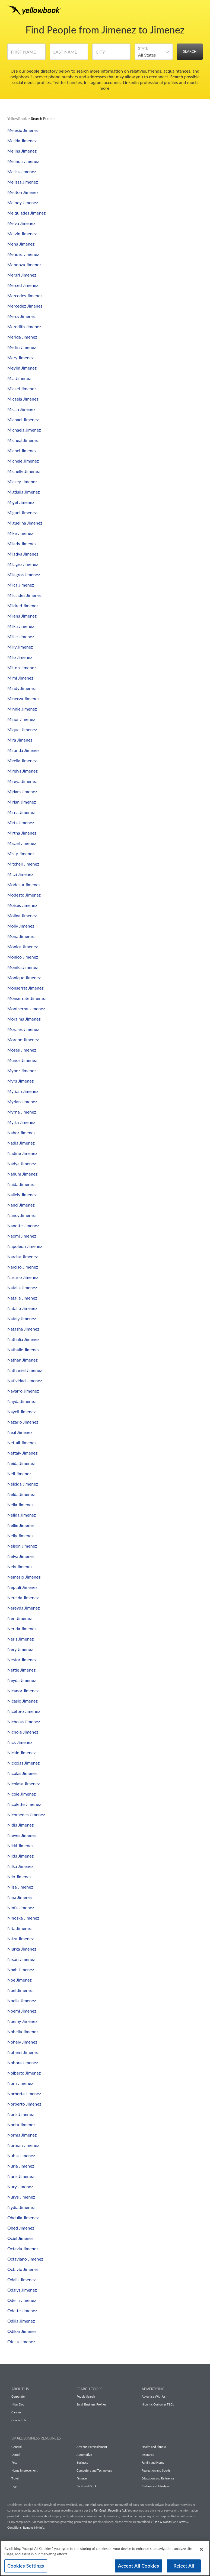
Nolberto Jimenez (24, 2072)
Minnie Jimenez (22, 708)
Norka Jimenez (21, 2124)
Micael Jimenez (21, 388)
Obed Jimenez (20, 2227)
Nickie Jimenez (21, 1752)
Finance (82, 2478)
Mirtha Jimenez (21, 832)
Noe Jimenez (19, 1979)
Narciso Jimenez (22, 1266)
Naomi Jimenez (21, 1235)
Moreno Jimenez (23, 1039)
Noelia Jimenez (21, 2000)
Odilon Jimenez (22, 2331)
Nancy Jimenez (21, 1215)
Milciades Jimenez (24, 595)
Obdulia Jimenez (23, 2217)
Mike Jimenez (20, 533)
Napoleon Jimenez (24, 1246)
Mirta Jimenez (20, 822)
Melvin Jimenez (22, 233)
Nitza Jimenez (20, 1938)
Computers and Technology (94, 2470)
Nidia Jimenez (20, 1824)
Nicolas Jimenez (22, 1773)
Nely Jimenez (19, 1566)
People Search (86, 2396)
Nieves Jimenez (22, 1835)
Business (82, 2462)
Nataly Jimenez (21, 1318)
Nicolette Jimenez (24, 1804)
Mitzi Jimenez (20, 874)
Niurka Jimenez (21, 1948)
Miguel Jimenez (22, 512)
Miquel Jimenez (22, 729)
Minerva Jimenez (23, 698)
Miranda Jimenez (23, 750)
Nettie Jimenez (21, 1669)
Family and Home (153, 2462)
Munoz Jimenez (22, 1060)
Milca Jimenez (20, 584)
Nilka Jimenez (20, 1866)
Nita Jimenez (19, 1928)
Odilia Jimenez (21, 2320)
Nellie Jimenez (21, 1525)
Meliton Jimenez (23, 192)
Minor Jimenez (21, 719)
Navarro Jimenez (23, 1390)
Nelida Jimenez (21, 1514)
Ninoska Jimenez (23, 1917)
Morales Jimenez (23, 1029)
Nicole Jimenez (21, 1793)
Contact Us (18, 2420)
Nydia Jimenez (21, 2207)
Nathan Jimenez (22, 1359)
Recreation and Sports (156, 2470)
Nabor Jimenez (21, 1132)
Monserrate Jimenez (26, 998)
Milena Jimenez (22, 615)
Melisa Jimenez (21, 171)
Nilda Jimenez (20, 1855)
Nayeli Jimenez (21, 1411)
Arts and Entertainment (92, 2446)
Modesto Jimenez (24, 894)
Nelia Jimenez (20, 1504)
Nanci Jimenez (21, 1204)
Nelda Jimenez (21, 1494)
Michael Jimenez (23, 419)
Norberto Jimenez (24, 2103)
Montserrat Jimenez (26, 1008)
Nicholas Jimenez (23, 1721)
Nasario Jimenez (22, 1277)
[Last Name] (69, 53)
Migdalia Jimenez (23, 491)
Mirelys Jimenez (22, 770)
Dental (15, 2454)
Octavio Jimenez (23, 2269)
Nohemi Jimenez (23, 2052)
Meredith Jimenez (24, 326)
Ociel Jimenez (20, 2238)
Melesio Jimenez (23, 130)
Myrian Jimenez (22, 1101)
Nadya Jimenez (21, 1163)
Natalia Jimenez (22, 1287)
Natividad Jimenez (24, 1380)
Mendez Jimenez (23, 254)
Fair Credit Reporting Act (110, 2510)
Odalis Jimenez (21, 2279)
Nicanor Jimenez (23, 1690)
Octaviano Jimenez (25, 2258)
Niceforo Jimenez (23, 1711)
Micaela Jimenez (23, 398)
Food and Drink (87, 2486)
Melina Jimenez (22, 150)
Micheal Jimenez (23, 440)
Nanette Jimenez (23, 1225)
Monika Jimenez (22, 967)
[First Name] (26, 53)
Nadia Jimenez (21, 1142)
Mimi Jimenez (20, 677)
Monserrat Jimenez (25, 987)
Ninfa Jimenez (20, 1907)
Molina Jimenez (22, 915)
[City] (111, 53)
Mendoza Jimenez (24, 264)
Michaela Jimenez (24, 429)
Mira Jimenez (20, 739)
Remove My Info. (34, 2527)
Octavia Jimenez (22, 2248)
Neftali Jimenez (21, 1442)
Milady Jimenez (21, 543)
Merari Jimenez (21, 274)
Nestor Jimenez (22, 1659)
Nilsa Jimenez (20, 1886)
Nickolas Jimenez (23, 1762)
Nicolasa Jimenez (23, 1783)
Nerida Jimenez (21, 1628)
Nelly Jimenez (20, 1535)
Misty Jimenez (20, 853)
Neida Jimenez (21, 1463)
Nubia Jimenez (21, 2155)
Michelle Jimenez (23, 471)
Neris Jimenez (20, 1638)
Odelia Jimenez (21, 2300)
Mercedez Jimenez (24, 305)
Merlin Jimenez (21, 347)
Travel (15, 2478)
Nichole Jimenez (22, 1731)
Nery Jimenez (20, 1649)
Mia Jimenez (19, 378)
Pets (14, 2462)
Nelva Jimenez (21, 1556)
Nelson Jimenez (22, 1545)
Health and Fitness (154, 2446)
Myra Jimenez (20, 1080)
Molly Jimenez (20, 925)
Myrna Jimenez (21, 1111)
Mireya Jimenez (22, 781)
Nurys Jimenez (21, 2196)
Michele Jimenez (23, 460)
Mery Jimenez (20, 357)
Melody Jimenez (22, 202)
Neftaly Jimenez (22, 1452)
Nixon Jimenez (21, 1959)
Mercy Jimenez (21, 316)
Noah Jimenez (20, 1969)
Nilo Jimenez (19, 1876)
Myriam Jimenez (22, 1091)
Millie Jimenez (20, 636)
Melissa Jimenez (22, 181)
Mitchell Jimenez (23, 863)
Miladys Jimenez (23, 553)
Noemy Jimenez (22, 2021)
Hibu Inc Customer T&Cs (158, 2404)
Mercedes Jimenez (24, 295)
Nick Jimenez (19, 1742)
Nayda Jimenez (21, 1401)
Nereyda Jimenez (23, 1607)
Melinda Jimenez (23, 161)
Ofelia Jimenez (21, 2341)
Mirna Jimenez (21, 812)
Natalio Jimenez (22, 1308)
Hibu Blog (17, 2404)
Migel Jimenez (20, 502)
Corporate (18, 2396)
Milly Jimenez (20, 646)
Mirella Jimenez (22, 760)
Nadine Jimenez (22, 1153)
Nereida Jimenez (23, 1597)
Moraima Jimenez (24, 1018)
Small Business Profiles (91, 2404)
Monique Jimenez (24, 977)
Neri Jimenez (19, 1618)
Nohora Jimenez (22, 2062)
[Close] (201, 2549)
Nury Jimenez (20, 2186)
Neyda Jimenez (21, 1680)
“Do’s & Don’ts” (162, 2522)
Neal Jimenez (19, 1432)
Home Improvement (24, 2470)
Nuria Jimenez (20, 2165)
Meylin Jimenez (22, 367)
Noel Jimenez (20, 1990)
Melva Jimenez (21, 223)
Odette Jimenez (22, 2310)
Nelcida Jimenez (22, 1483)
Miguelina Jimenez (24, 522)
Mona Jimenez (21, 936)
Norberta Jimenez (24, 2093)
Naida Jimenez (21, 1184)
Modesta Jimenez (23, 884)
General (16, 2446)
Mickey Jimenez (22, 481)
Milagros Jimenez (23, 574)
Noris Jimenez (20, 2114)
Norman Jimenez (23, 2145)
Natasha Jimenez (23, 1328)
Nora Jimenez (20, 2083)
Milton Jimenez (21, 667)
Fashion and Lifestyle (155, 2486)
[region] (105, 2558)
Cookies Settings (25, 2566)
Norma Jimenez (22, 2134)
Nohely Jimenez (22, 2041)
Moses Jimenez (21, 1049)
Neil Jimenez (19, 1473)
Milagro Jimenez (22, 564)
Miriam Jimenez (22, 791)
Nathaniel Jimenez (24, 1370)
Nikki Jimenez (20, 1845)
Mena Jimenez (20, 243)
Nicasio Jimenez (22, 1700)
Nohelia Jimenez (22, 2031)
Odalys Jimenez (22, 2289)
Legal (14, 2486)
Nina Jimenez (20, 1897)
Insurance (148, 2454)
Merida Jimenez (22, 336)
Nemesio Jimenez (23, 1576)
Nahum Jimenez (22, 1173)
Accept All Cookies (138, 2566)
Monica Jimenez (22, 946)
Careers (16, 2412)
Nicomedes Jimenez (26, 1814)
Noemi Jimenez (21, 2010)
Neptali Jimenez (22, 1587)
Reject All (183, 2566)
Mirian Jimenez (21, 801)
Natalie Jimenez (22, 1297)
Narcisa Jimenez (22, 1256)
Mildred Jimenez (23, 605)
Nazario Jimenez (22, 1421)
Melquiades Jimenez (26, 212)
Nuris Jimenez (20, 2176)
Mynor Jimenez (21, 1070)
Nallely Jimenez (22, 1194)
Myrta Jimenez (21, 1122)
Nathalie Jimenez (23, 1349)
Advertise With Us (154, 2396)
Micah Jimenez (21, 409)
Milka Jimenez (20, 626)
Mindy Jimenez (21, 688)
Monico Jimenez (22, 956)
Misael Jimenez (21, 843)
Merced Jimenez (22, 285)
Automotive (84, 2454)
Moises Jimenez (22, 905)
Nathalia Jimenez (23, 1339)
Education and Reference (158, 2478)
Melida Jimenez (22, 140)
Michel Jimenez (22, 450)
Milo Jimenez (19, 657)
